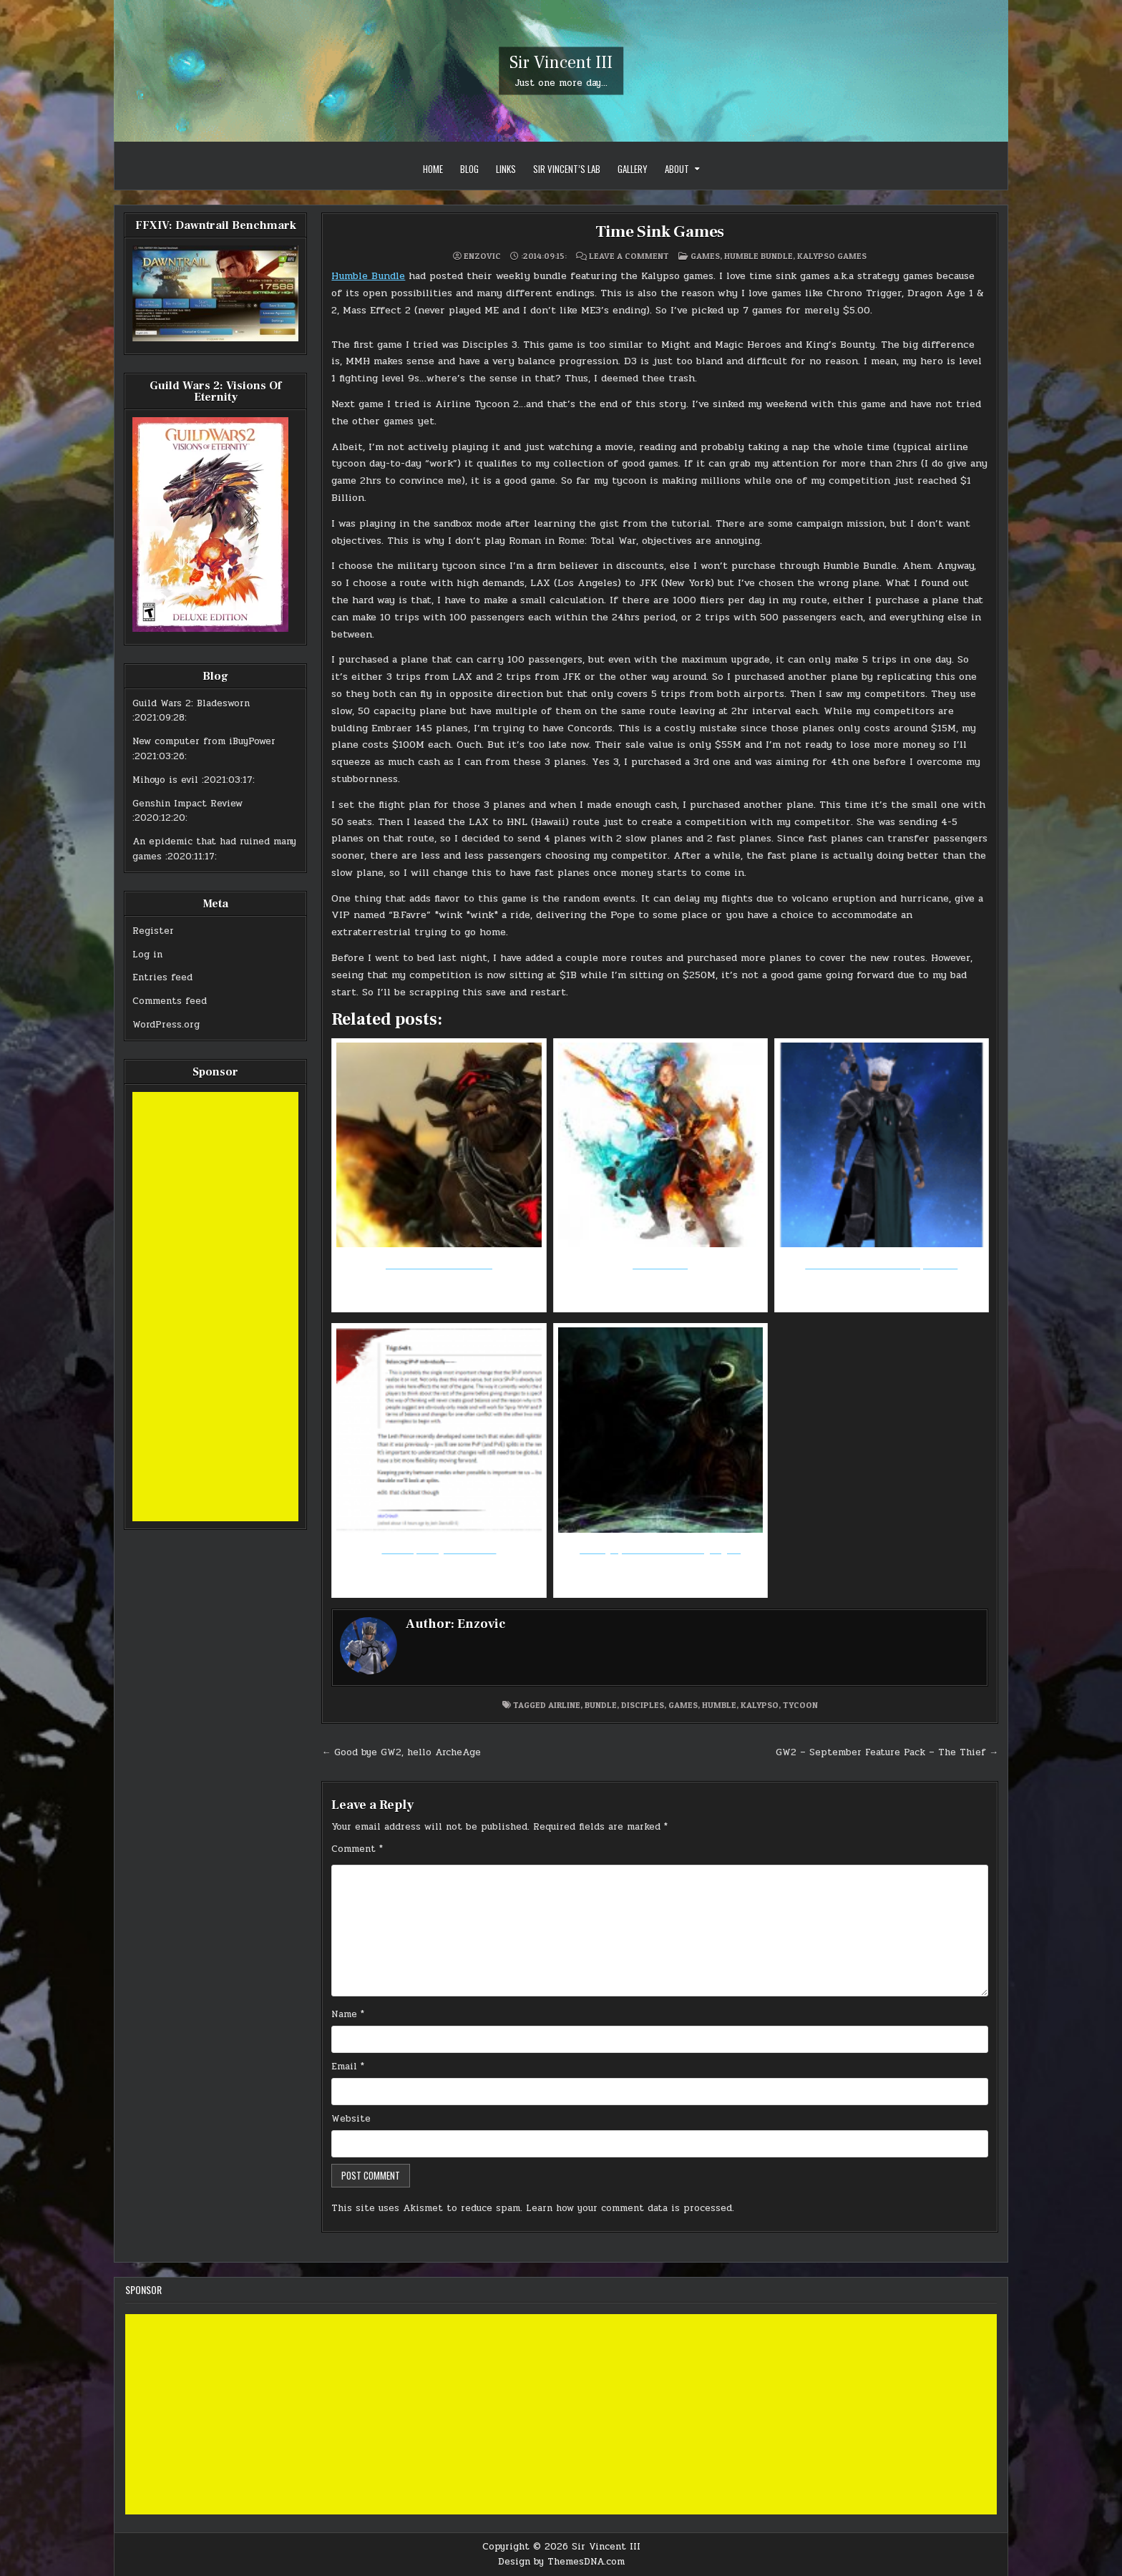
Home (433, 169)
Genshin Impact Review (187, 803)
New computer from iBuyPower (203, 741)
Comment (357, 1849)
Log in (147, 954)
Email (347, 2066)
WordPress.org (166, 1025)
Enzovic (482, 256)
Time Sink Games (660, 231)
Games (705, 255)
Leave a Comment (629, 256)
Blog (469, 169)
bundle (601, 1704)
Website (351, 2119)
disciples (642, 1704)
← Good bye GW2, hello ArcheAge (401, 1752)
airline (564, 1704)
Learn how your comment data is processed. (630, 2208)
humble (719, 1704)
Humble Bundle (758, 255)
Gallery (633, 169)
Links (506, 169)
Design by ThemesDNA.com (561, 2562)
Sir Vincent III (561, 63)
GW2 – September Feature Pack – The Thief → (887, 1752)
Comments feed (169, 1001)
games (683, 1704)
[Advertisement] (215, 1306)
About (677, 169)
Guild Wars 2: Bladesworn (191, 703)
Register (153, 931)
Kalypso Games (832, 255)
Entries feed (162, 977)
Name (347, 2014)
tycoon (800, 1704)
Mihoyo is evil (165, 780)
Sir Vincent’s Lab (566, 169)
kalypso (760, 1704)
